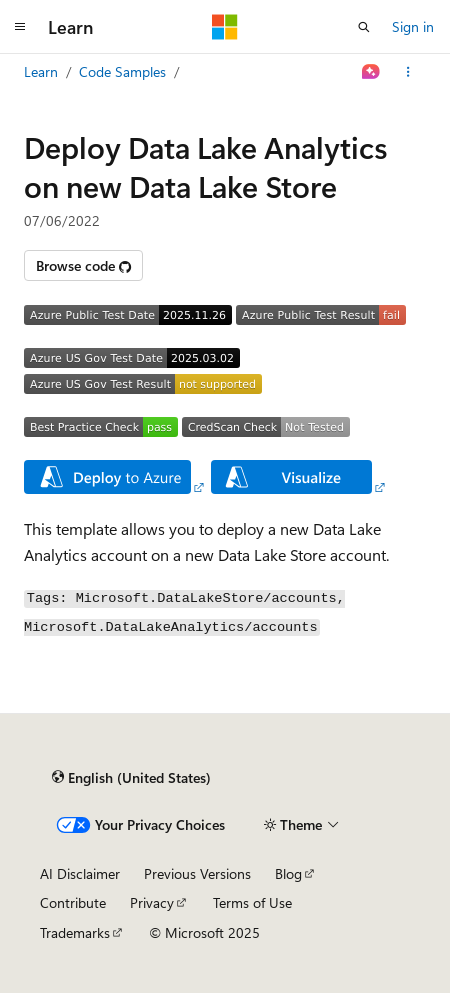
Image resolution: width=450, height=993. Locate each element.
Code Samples (122, 71)
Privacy (152, 902)
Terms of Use (252, 902)
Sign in (413, 26)
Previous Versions (197, 873)
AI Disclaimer (80, 873)
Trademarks (75, 932)
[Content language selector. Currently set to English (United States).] (131, 778)
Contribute (73, 902)
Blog (288, 873)
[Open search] (364, 27)
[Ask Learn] (371, 72)
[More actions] (408, 72)
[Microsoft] (225, 27)
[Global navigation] (20, 27)
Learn (41, 71)
